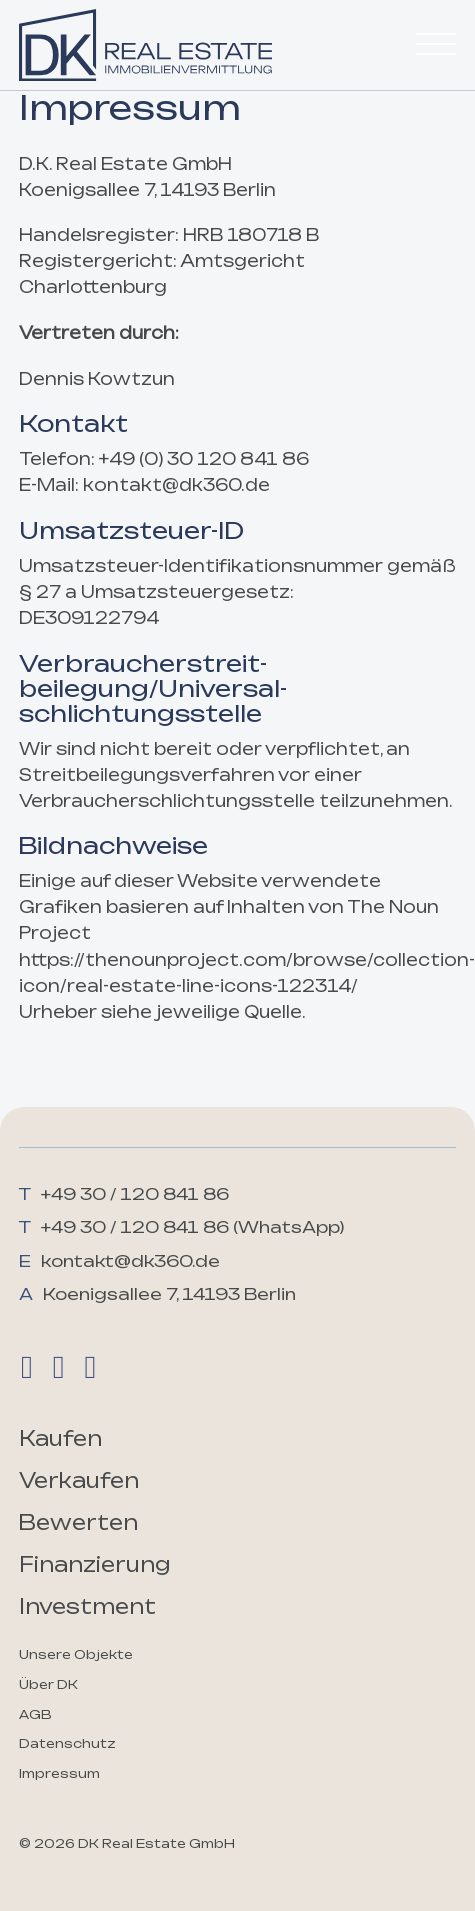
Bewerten (78, 1522)
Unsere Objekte (76, 1654)
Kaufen (60, 1438)
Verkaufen (79, 1480)
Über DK (48, 1684)
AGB (35, 1714)
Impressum (59, 1773)
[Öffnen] (436, 45)
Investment (87, 1606)
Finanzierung (94, 1564)
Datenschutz (67, 1743)
